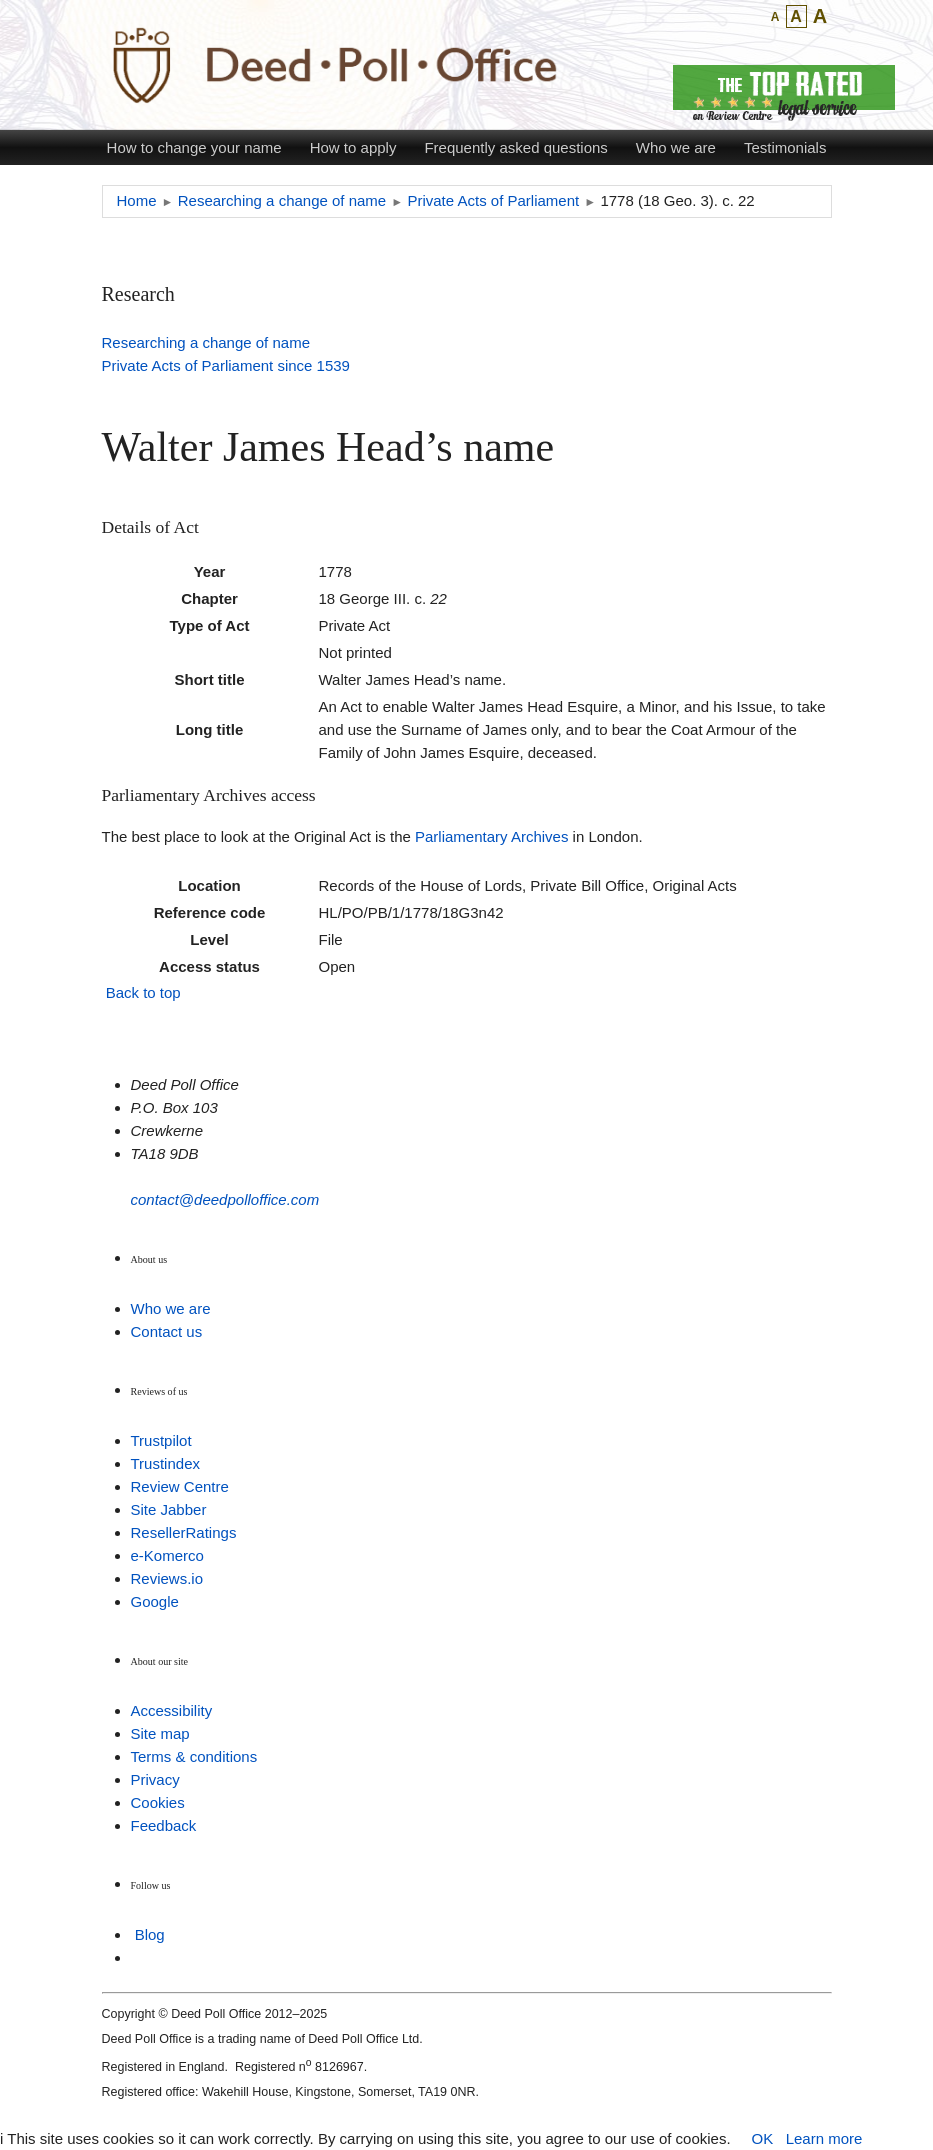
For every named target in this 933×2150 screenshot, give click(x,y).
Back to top (143, 992)
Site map (160, 1733)
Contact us (167, 1331)
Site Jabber (169, 1509)
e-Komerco (167, 1555)
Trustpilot (161, 1440)
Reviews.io (167, 1578)
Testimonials (785, 147)
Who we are (676, 147)
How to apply (353, 147)
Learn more (824, 2138)
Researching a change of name (206, 342)
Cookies (158, 1802)
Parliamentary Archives (491, 836)
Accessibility (172, 1710)
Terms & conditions (194, 1756)
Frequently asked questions (515, 147)
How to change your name (194, 147)
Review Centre (180, 1486)
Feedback (164, 1825)
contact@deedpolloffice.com (225, 1199)
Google (155, 1601)
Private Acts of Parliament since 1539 (226, 365)
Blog (150, 1934)
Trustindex (165, 1463)
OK (762, 2138)
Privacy (155, 1779)
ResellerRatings (184, 1532)
